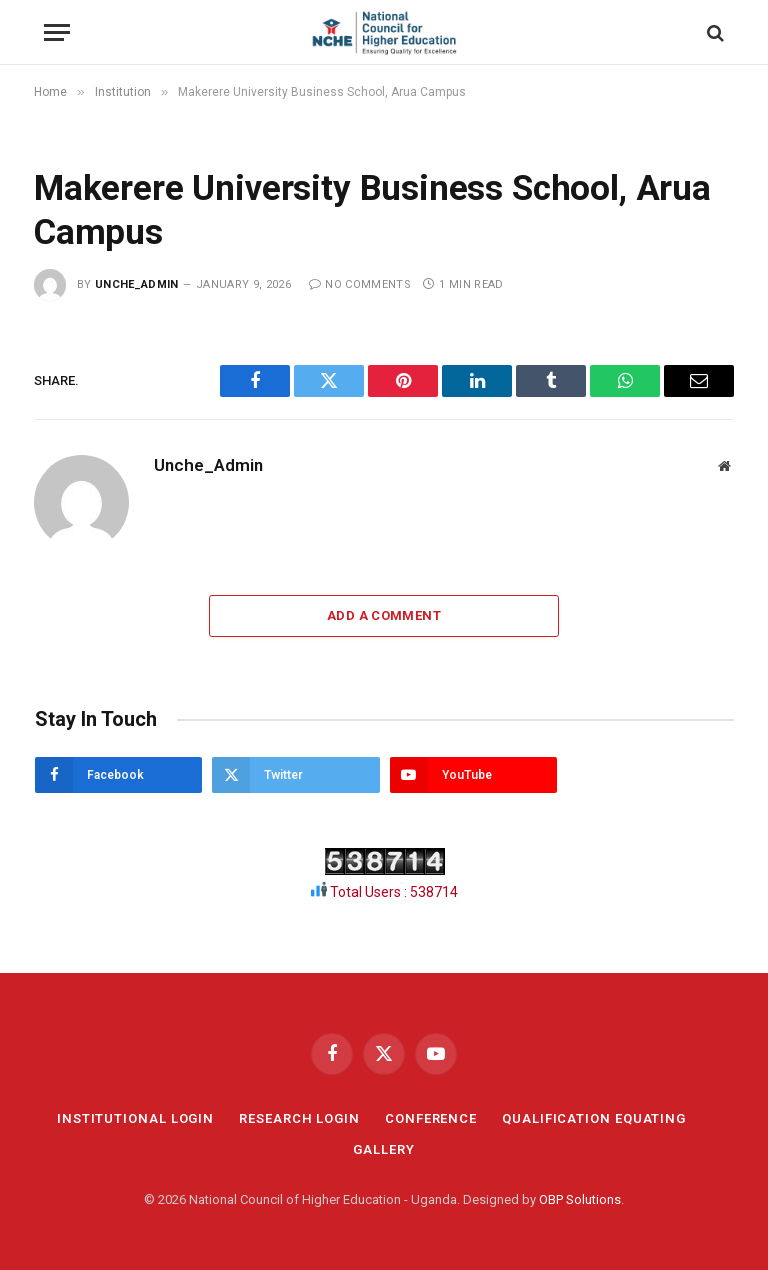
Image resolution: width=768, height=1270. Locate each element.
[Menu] (57, 32)
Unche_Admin (137, 284)
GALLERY (383, 1149)
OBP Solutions (580, 1199)
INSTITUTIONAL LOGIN (135, 1118)
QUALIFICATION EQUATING (594, 1118)
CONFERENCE (431, 1118)
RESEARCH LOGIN (299, 1118)
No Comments (360, 284)
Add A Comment (384, 615)
